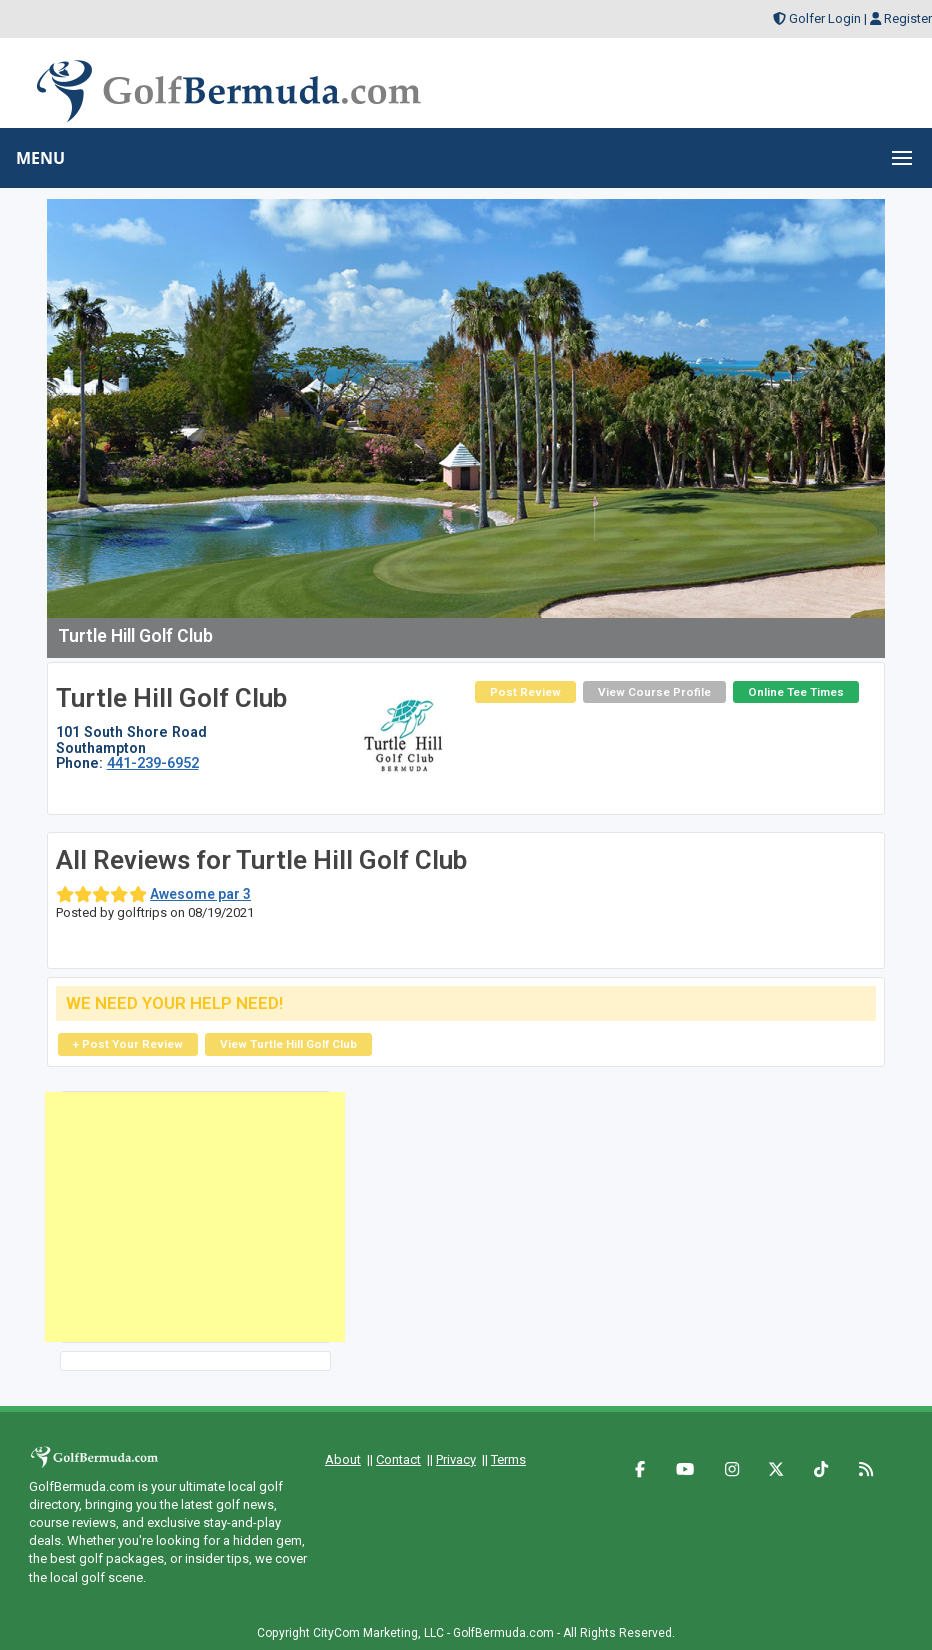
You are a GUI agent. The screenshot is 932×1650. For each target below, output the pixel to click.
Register (908, 18)
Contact (398, 1459)
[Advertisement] (195, 1217)
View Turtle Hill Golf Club (288, 1044)
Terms (508, 1459)
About (343, 1459)
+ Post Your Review (128, 1044)
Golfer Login (825, 18)
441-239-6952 (153, 763)
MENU (40, 158)
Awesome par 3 (200, 894)
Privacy (456, 1459)
